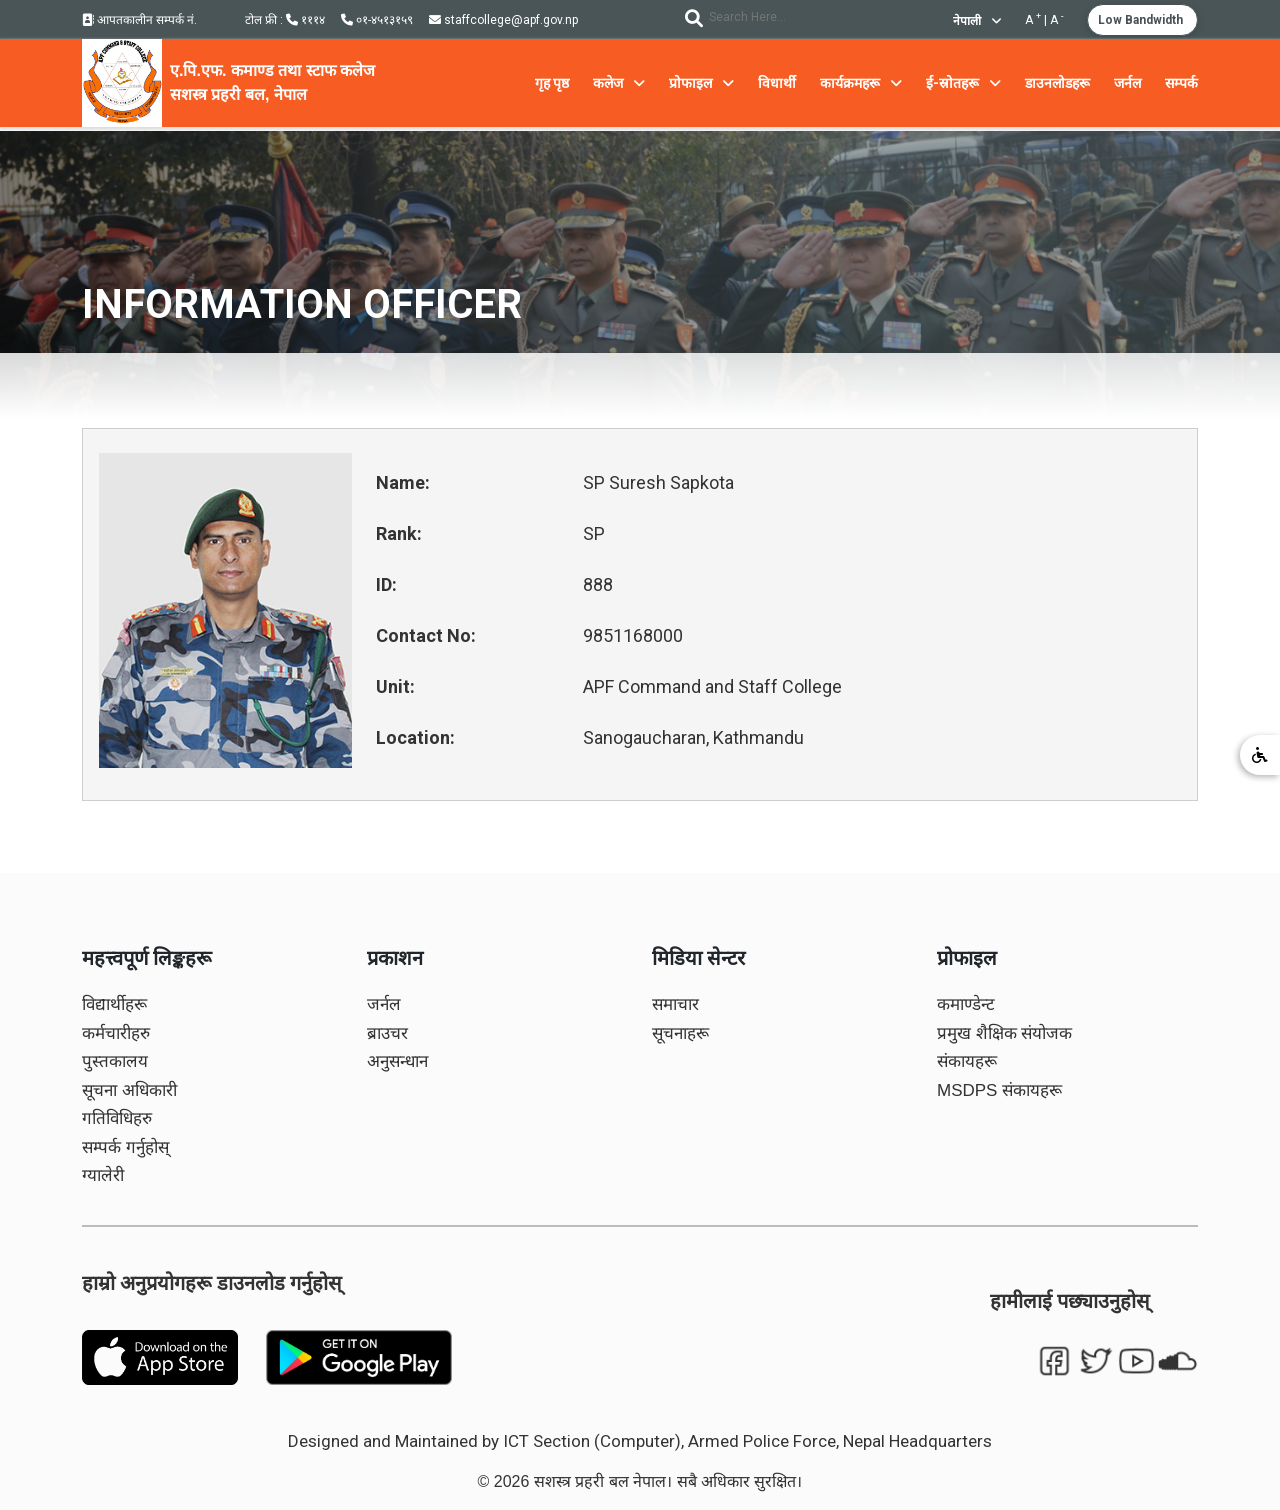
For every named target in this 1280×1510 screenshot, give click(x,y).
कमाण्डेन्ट (966, 1004)
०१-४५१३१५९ (377, 20)
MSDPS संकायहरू (999, 1090)
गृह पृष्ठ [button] (552, 83)
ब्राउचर (387, 1033)
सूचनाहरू (680, 1033)
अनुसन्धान (397, 1061)
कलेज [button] (619, 83)
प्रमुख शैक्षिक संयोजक (1004, 1033)
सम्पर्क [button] (1181, 83)
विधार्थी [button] (777, 83)
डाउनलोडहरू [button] (1057, 83)
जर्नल (384, 1004)
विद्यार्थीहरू (114, 1004)
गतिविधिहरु (117, 1118)
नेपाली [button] (977, 21)
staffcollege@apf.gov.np (503, 20)
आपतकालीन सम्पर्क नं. (139, 20)
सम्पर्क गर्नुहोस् (125, 1147)
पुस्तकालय (115, 1061)
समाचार (675, 1004)
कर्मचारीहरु (116, 1033)
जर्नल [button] (1127, 83)
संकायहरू (967, 1061)
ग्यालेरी (103, 1175)
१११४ (305, 20)
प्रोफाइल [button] (701, 83)
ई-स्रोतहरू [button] (963, 83)
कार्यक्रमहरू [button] (861, 83)
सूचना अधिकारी (129, 1090)
